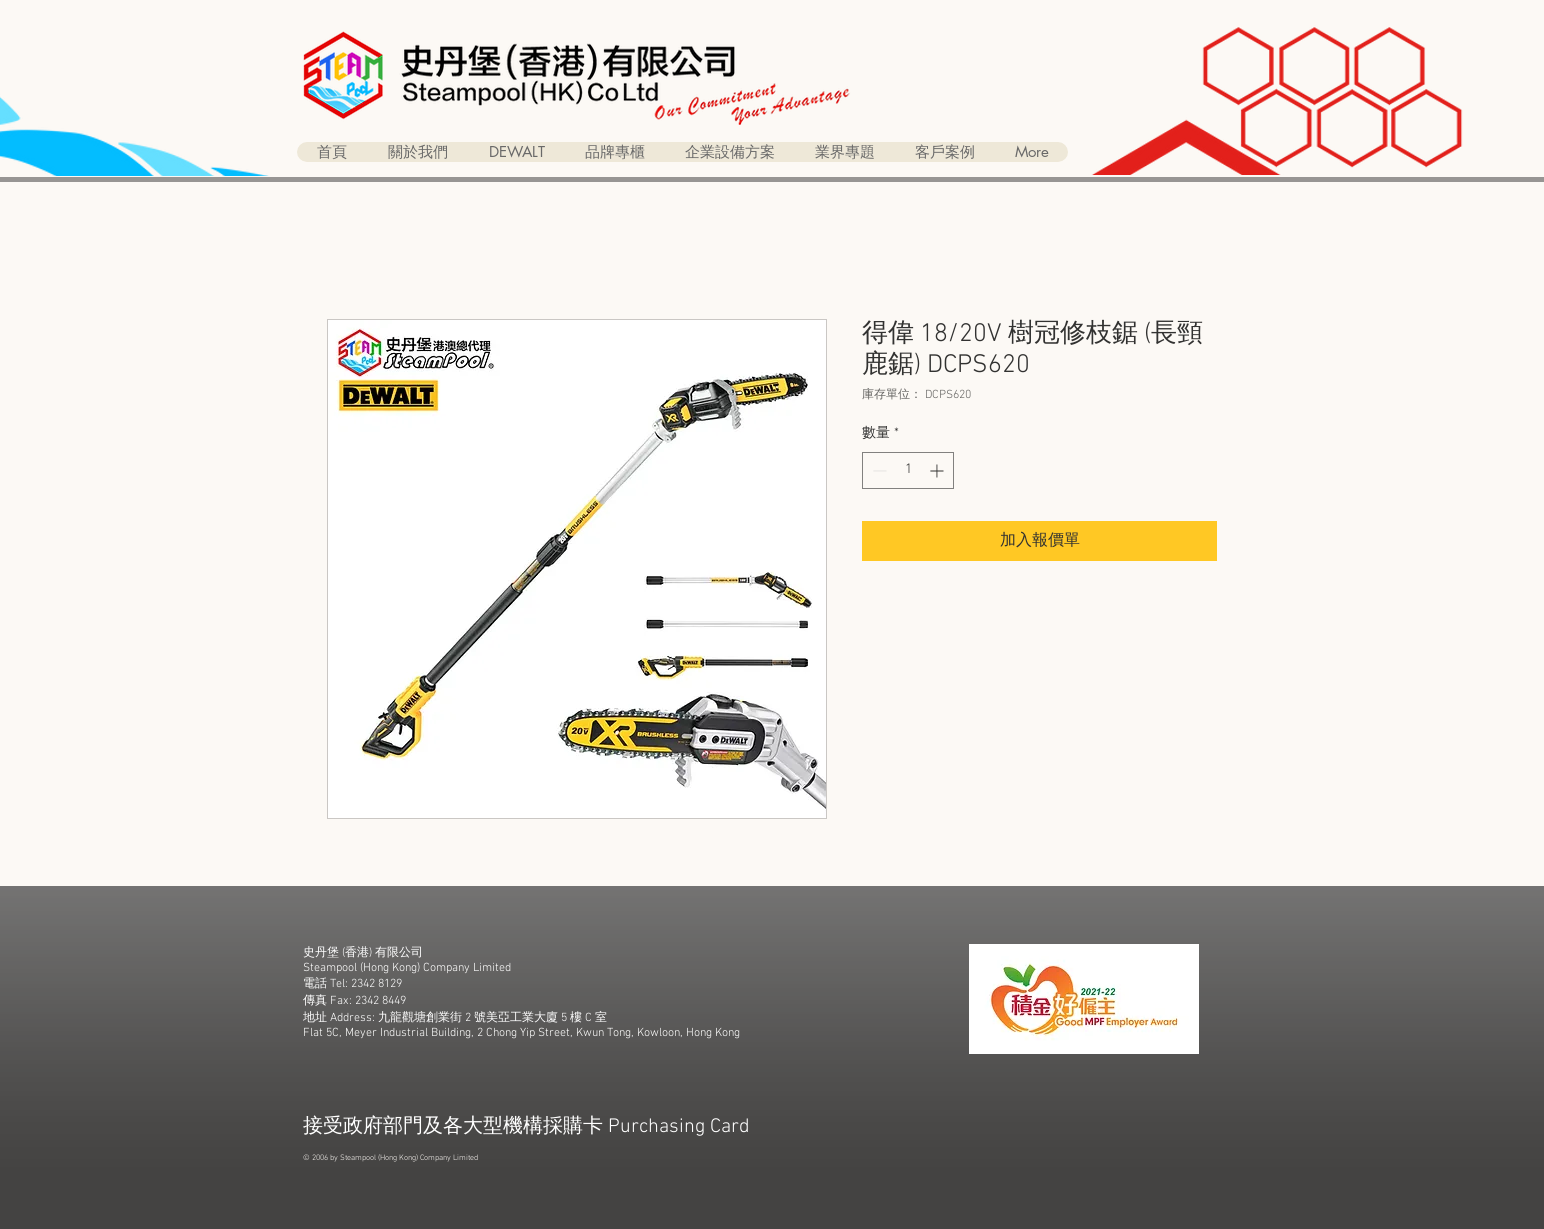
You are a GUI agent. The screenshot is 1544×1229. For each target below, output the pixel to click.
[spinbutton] (908, 470)
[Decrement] (877, 470)
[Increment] (938, 470)
